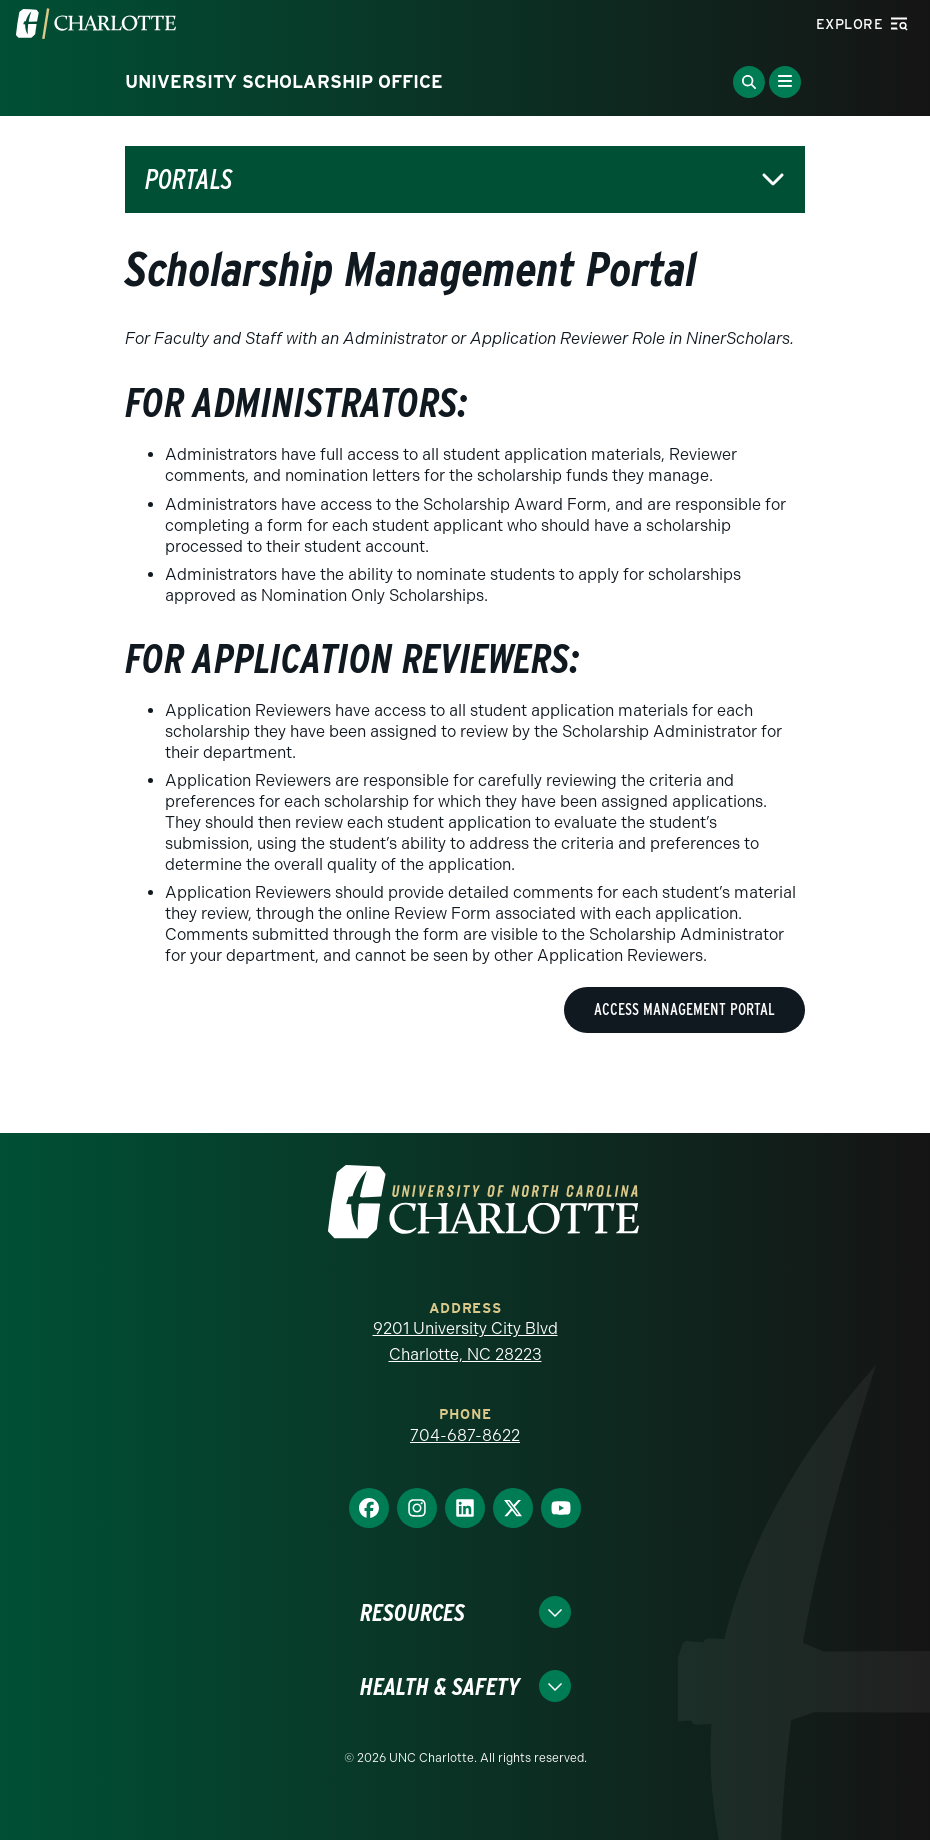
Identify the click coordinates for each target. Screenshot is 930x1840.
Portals (188, 179)
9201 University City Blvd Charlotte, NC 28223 (465, 1341)
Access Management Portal (684, 1009)
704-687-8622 (465, 1435)
